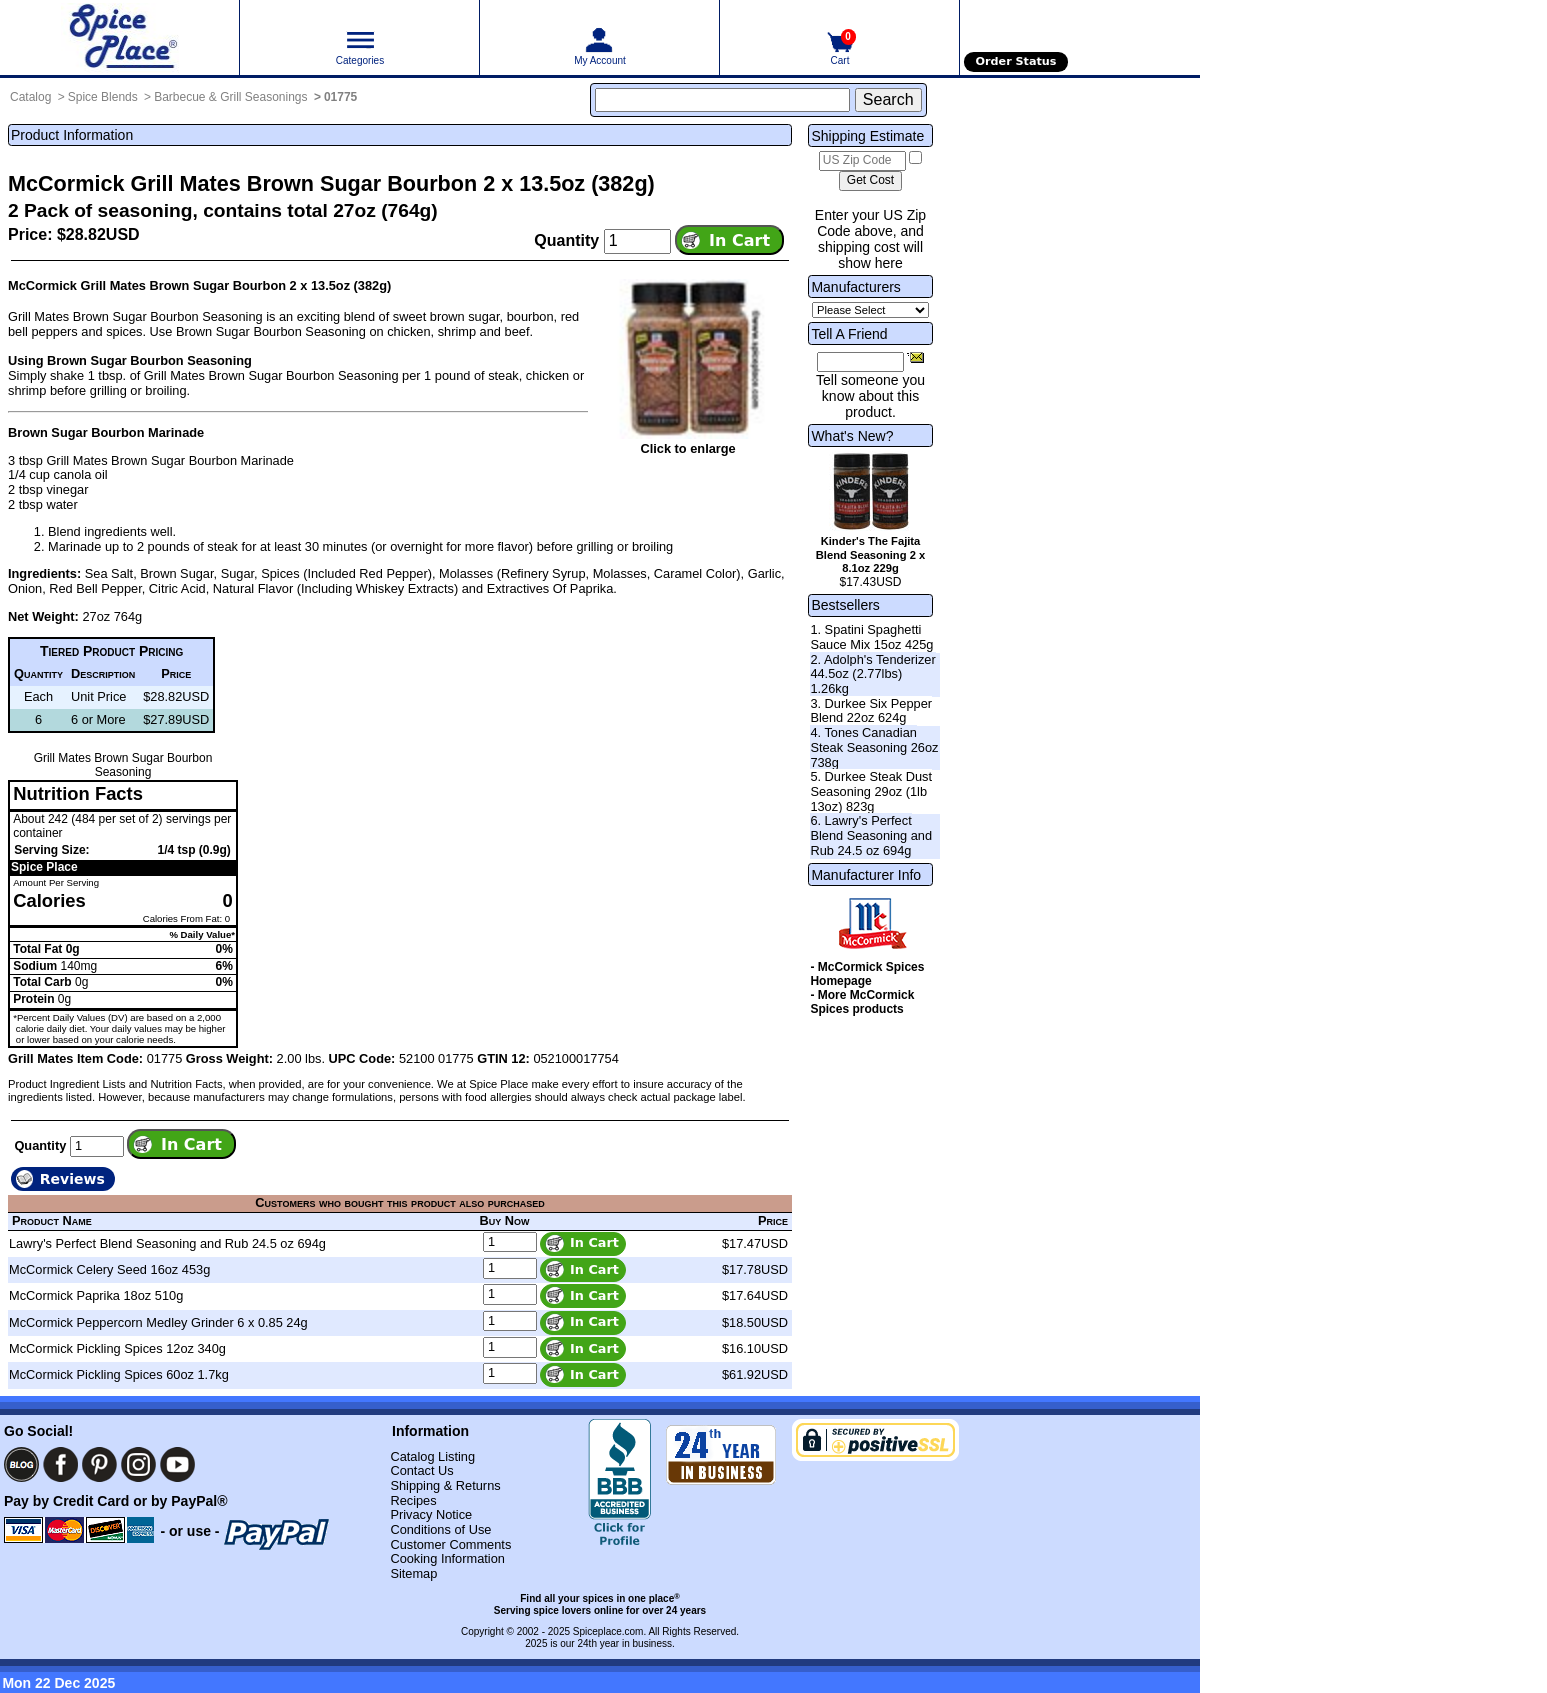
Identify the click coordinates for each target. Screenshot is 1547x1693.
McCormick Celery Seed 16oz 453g (109, 1269)
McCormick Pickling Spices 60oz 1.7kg (119, 1374)
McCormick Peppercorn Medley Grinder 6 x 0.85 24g (158, 1322)
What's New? (852, 436)
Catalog (30, 97)
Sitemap (413, 1573)
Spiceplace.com (608, 1631)
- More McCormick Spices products (862, 1002)
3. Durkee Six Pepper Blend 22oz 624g (871, 711)
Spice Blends (103, 97)
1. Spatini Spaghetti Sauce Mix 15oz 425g (871, 637)
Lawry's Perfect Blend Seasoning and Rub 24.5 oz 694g (167, 1243)
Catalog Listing (432, 1456)
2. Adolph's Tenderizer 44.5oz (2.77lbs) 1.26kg (872, 674)
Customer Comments (450, 1544)
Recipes (413, 1500)
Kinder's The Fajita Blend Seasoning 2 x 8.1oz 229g (870, 555)
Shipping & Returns (445, 1485)
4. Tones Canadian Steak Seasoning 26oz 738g (874, 747)
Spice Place (44, 867)
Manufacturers (855, 287)
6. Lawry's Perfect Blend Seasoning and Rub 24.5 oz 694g (871, 835)
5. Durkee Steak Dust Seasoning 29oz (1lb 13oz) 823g (871, 791)
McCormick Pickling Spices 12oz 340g (117, 1348)
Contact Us (421, 1470)
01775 (340, 97)
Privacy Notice (431, 1514)
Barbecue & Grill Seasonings (230, 97)
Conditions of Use (440, 1529)
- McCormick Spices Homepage (867, 974)
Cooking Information (447, 1558)
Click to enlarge (687, 448)
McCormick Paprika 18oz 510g (96, 1295)
